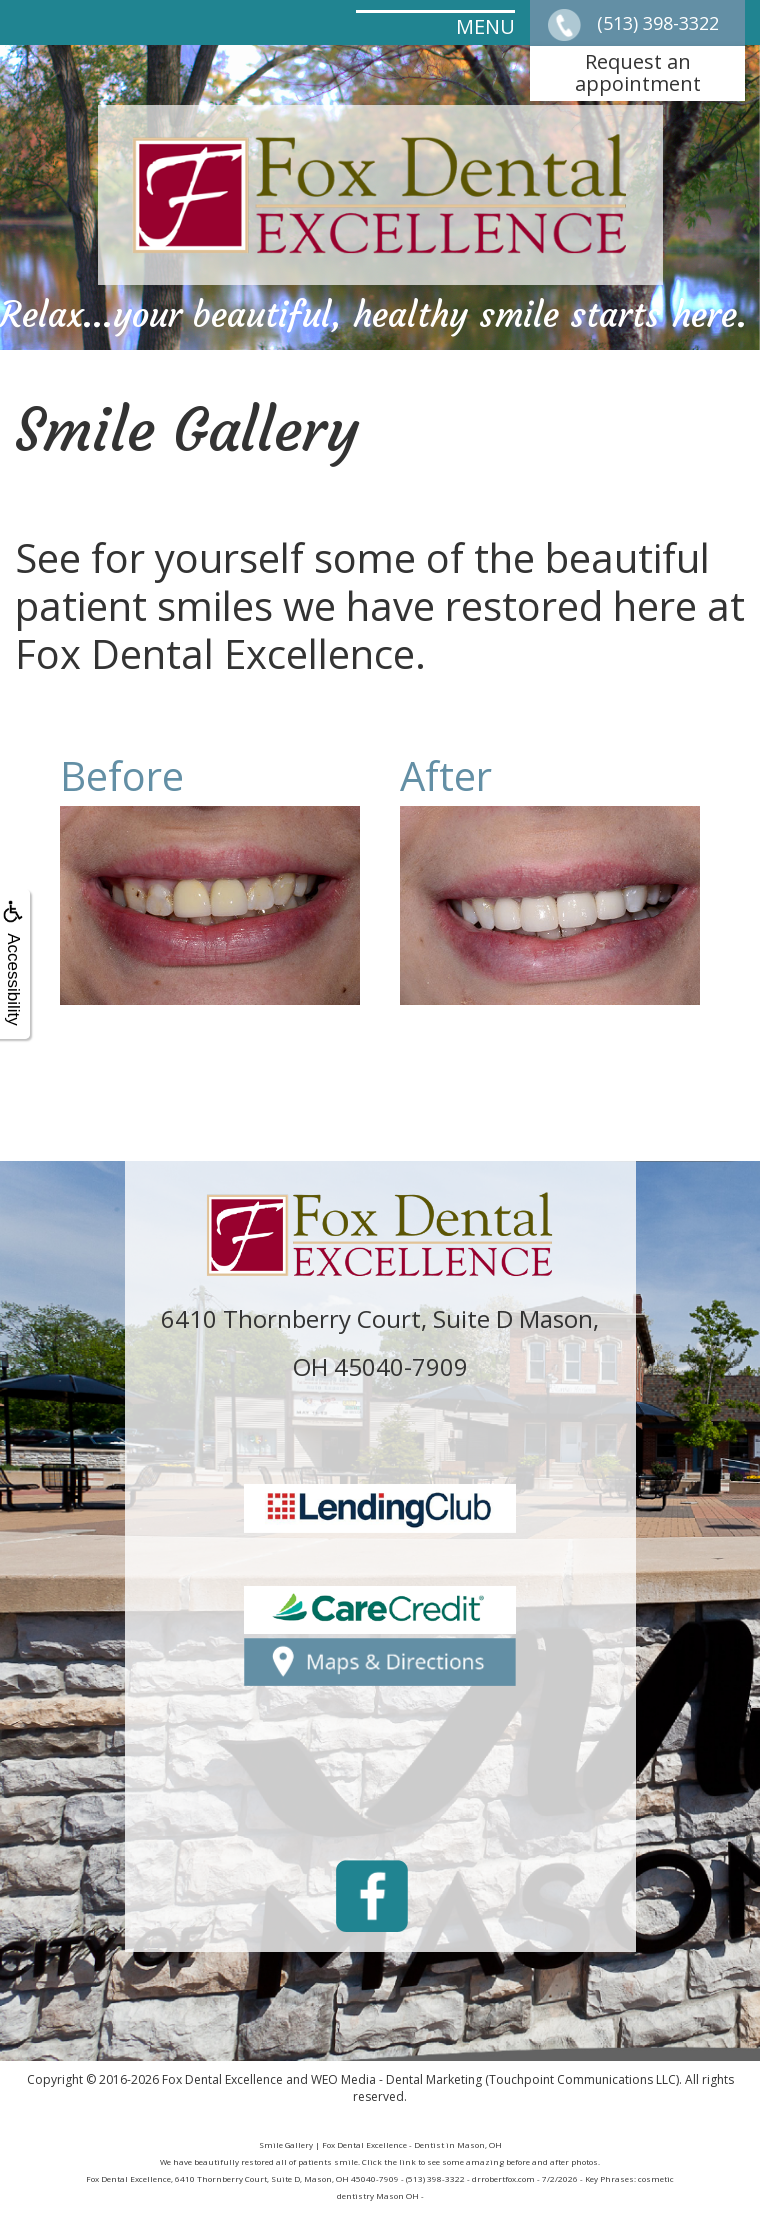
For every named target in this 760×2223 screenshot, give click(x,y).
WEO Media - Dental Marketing (396, 2079)
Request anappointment (638, 72)
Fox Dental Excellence (222, 2079)
